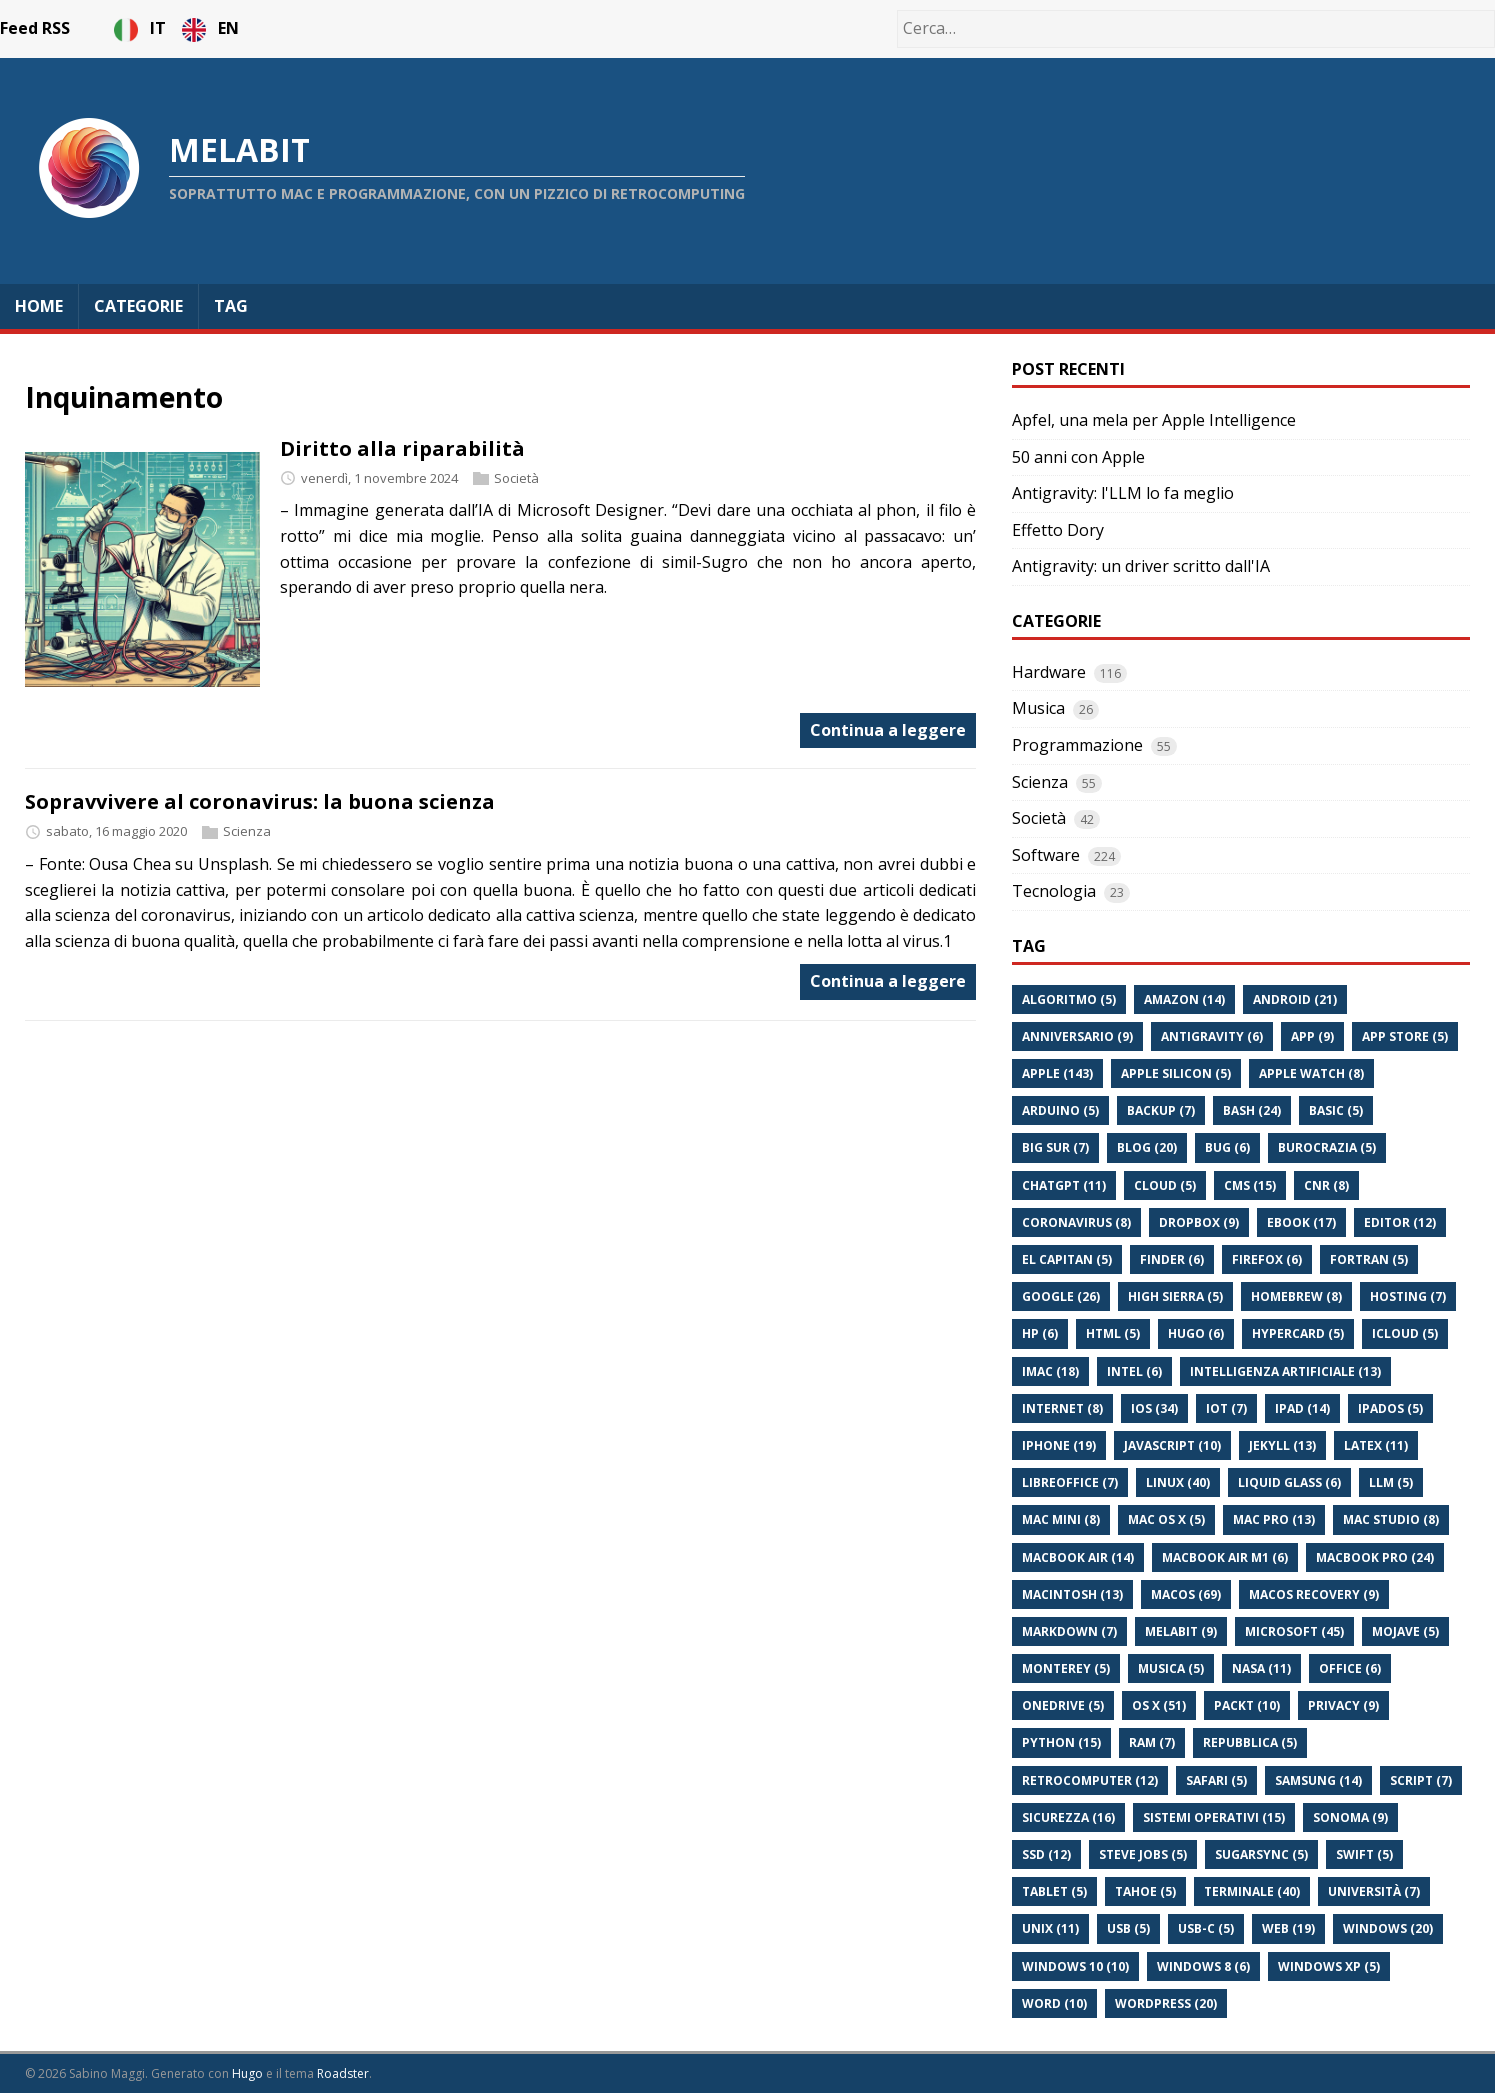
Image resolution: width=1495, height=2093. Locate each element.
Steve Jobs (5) (1143, 1854)
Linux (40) (1178, 1482)
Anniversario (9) (1077, 1036)
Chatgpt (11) (1064, 1185)
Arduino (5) (1060, 1110)
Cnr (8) (1326, 1185)
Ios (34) (1154, 1408)
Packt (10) (1247, 1705)
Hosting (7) (1408, 1296)
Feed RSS (35, 28)
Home (39, 306)
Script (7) (1421, 1780)
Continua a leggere (888, 730)
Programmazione (1077, 745)
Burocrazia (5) (1327, 1147)
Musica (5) (1171, 1668)
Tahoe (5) (1145, 1891)
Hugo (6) (1196, 1333)
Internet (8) (1062, 1408)
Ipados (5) (1390, 1408)
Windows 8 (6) (1203, 1966)
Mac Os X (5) (1166, 1519)
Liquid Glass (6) (1289, 1482)
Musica (1038, 708)
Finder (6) (1172, 1259)
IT (142, 28)
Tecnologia (1054, 891)
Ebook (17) (1301, 1222)
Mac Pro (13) (1274, 1519)
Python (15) (1061, 1742)
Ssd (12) (1046, 1854)
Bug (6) (1227, 1147)
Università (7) (1374, 1891)
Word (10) (1054, 2003)
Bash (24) (1252, 1110)
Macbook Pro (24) (1375, 1557)
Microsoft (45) (1294, 1631)
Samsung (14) (1318, 1780)
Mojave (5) (1405, 1631)
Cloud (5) (1165, 1185)
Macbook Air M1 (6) (1225, 1557)
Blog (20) (1147, 1147)
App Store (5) (1405, 1036)
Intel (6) (1134, 1371)
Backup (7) (1161, 1110)
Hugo (247, 2073)
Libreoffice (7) (1070, 1482)
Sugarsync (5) (1261, 1854)
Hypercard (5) (1298, 1333)
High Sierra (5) (1175, 1296)
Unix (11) (1050, 1928)
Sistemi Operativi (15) (1214, 1817)
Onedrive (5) (1063, 1705)
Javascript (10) (1172, 1445)
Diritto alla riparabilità (402, 448)
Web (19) (1288, 1928)
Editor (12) (1400, 1222)
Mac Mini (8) (1061, 1519)
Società (516, 478)
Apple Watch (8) (1311, 1073)
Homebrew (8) (1296, 1296)
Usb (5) (1128, 1928)
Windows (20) (1388, 1928)
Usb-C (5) (1206, 1928)
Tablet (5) (1054, 1891)
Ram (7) (1152, 1742)
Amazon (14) (1184, 999)
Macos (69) (1186, 1594)
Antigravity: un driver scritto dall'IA (1141, 566)
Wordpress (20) (1166, 2003)
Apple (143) (1057, 1073)
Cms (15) (1250, 1185)
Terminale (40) (1252, 1891)
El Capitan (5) (1067, 1259)
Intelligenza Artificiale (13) (1285, 1371)
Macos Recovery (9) (1314, 1594)
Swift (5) (1364, 1854)
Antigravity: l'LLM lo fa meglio (1123, 493)
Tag (231, 306)
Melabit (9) (1181, 1631)
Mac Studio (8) (1391, 1519)
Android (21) (1295, 999)
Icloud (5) (1405, 1333)
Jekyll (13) (1282, 1445)
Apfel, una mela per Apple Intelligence (1154, 420)
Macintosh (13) (1072, 1594)
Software (1046, 855)
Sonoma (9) (1350, 1817)
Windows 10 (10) (1075, 1966)
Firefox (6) (1267, 1259)
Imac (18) (1050, 1371)
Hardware (1049, 672)
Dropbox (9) (1199, 1222)
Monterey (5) (1066, 1668)
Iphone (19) (1059, 1445)
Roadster (343, 2073)
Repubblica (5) (1250, 1742)
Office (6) (1350, 1668)
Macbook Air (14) (1078, 1557)
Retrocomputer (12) (1090, 1780)
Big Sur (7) (1055, 1147)
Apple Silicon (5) (1176, 1073)
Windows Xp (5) (1329, 1966)
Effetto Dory (1058, 530)
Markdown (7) (1069, 1631)
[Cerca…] (1196, 29)
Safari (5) (1216, 1780)
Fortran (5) (1369, 1259)
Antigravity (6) (1212, 1036)
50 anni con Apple (1078, 457)
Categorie (138, 306)
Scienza (247, 831)
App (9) (1312, 1036)
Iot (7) (1226, 1408)
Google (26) (1061, 1296)
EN (210, 28)
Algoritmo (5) (1069, 999)
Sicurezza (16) (1068, 1817)
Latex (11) (1376, 1445)
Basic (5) (1336, 1110)
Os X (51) (1159, 1705)
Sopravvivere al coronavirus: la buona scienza (260, 801)
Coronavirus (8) (1076, 1222)
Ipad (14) (1302, 1408)
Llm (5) (1391, 1482)
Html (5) (1113, 1333)
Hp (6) (1040, 1333)
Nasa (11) (1261, 1668)
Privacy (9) (1343, 1705)
